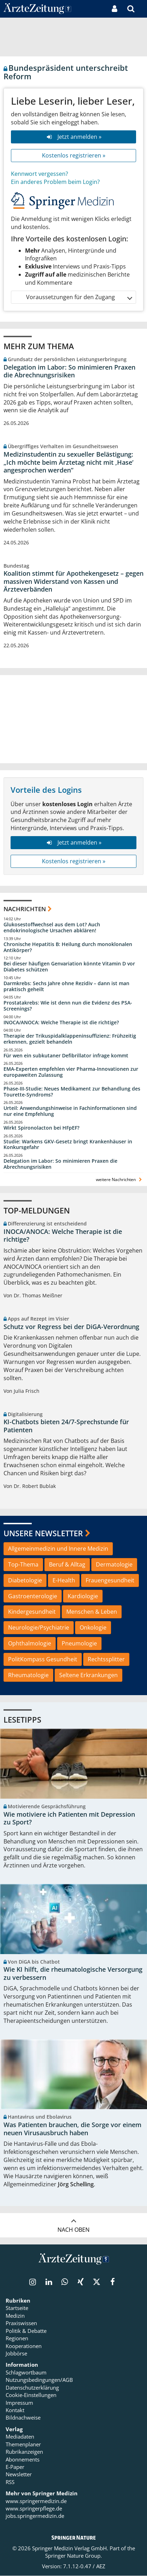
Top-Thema (23, 1564)
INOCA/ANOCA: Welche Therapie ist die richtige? (61, 1022)
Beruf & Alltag (67, 1564)
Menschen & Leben (91, 1612)
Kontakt (15, 2410)
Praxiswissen (21, 2323)
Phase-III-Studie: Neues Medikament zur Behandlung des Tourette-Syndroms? (72, 1092)
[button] (141, 9)
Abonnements (22, 2459)
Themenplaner (23, 2444)
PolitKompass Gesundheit (42, 1659)
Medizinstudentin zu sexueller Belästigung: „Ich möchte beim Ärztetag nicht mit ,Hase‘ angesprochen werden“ (68, 462)
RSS (10, 2482)
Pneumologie (79, 1643)
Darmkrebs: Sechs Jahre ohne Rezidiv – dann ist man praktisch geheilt (66, 986)
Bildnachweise (23, 2417)
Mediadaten (20, 2436)
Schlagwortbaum (26, 2372)
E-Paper (15, 2467)
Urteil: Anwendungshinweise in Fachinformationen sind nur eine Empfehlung (70, 1111)
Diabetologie (25, 1580)
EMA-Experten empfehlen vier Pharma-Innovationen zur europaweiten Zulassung (71, 1072)
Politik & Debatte (26, 2331)
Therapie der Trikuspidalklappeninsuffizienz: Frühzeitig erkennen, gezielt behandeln (70, 1039)
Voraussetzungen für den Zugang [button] (79, 297)
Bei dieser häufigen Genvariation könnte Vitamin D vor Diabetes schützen (69, 966)
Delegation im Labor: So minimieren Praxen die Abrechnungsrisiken (69, 371)
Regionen (17, 2338)
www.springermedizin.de (36, 2501)
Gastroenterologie (32, 1596)
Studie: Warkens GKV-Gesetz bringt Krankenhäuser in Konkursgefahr (68, 1144)
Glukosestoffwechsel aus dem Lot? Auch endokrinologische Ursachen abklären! (52, 927)
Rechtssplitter (106, 1659)
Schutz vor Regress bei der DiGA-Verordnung (71, 1326)
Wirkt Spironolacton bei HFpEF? (41, 1128)
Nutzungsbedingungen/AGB (39, 2380)
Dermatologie (114, 1564)
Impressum (19, 2402)
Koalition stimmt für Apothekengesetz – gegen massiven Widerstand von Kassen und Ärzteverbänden (73, 581)
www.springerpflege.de (34, 2508)
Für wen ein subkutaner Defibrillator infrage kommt (66, 1055)
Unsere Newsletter (43, 1533)
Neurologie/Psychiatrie (38, 1627)
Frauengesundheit (110, 1580)
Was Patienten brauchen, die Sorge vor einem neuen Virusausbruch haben (72, 2129)
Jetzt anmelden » (73, 137)
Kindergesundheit (32, 1612)
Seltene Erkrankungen (88, 1675)
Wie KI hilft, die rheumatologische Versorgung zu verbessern (73, 1973)
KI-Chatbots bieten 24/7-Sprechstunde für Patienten (66, 1425)
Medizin (15, 2315)
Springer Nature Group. (73, 2555)
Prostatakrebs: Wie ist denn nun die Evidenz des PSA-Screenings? (68, 1006)
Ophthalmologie (29, 1643)
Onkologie (93, 1627)
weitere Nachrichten (119, 1179)
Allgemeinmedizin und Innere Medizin (58, 1548)
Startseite (17, 2308)
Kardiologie (83, 1596)
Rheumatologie (28, 1675)
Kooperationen (24, 2346)
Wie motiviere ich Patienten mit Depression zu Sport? (69, 1818)
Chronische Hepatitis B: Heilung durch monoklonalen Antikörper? (68, 947)
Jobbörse (16, 2353)
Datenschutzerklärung (32, 2387)
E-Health (64, 1580)
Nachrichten (25, 909)
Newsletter (19, 2474)
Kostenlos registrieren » (73, 155)
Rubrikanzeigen (24, 2451)
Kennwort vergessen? (39, 174)
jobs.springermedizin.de (35, 2516)
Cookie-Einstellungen (31, 2395)
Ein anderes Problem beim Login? (55, 182)
